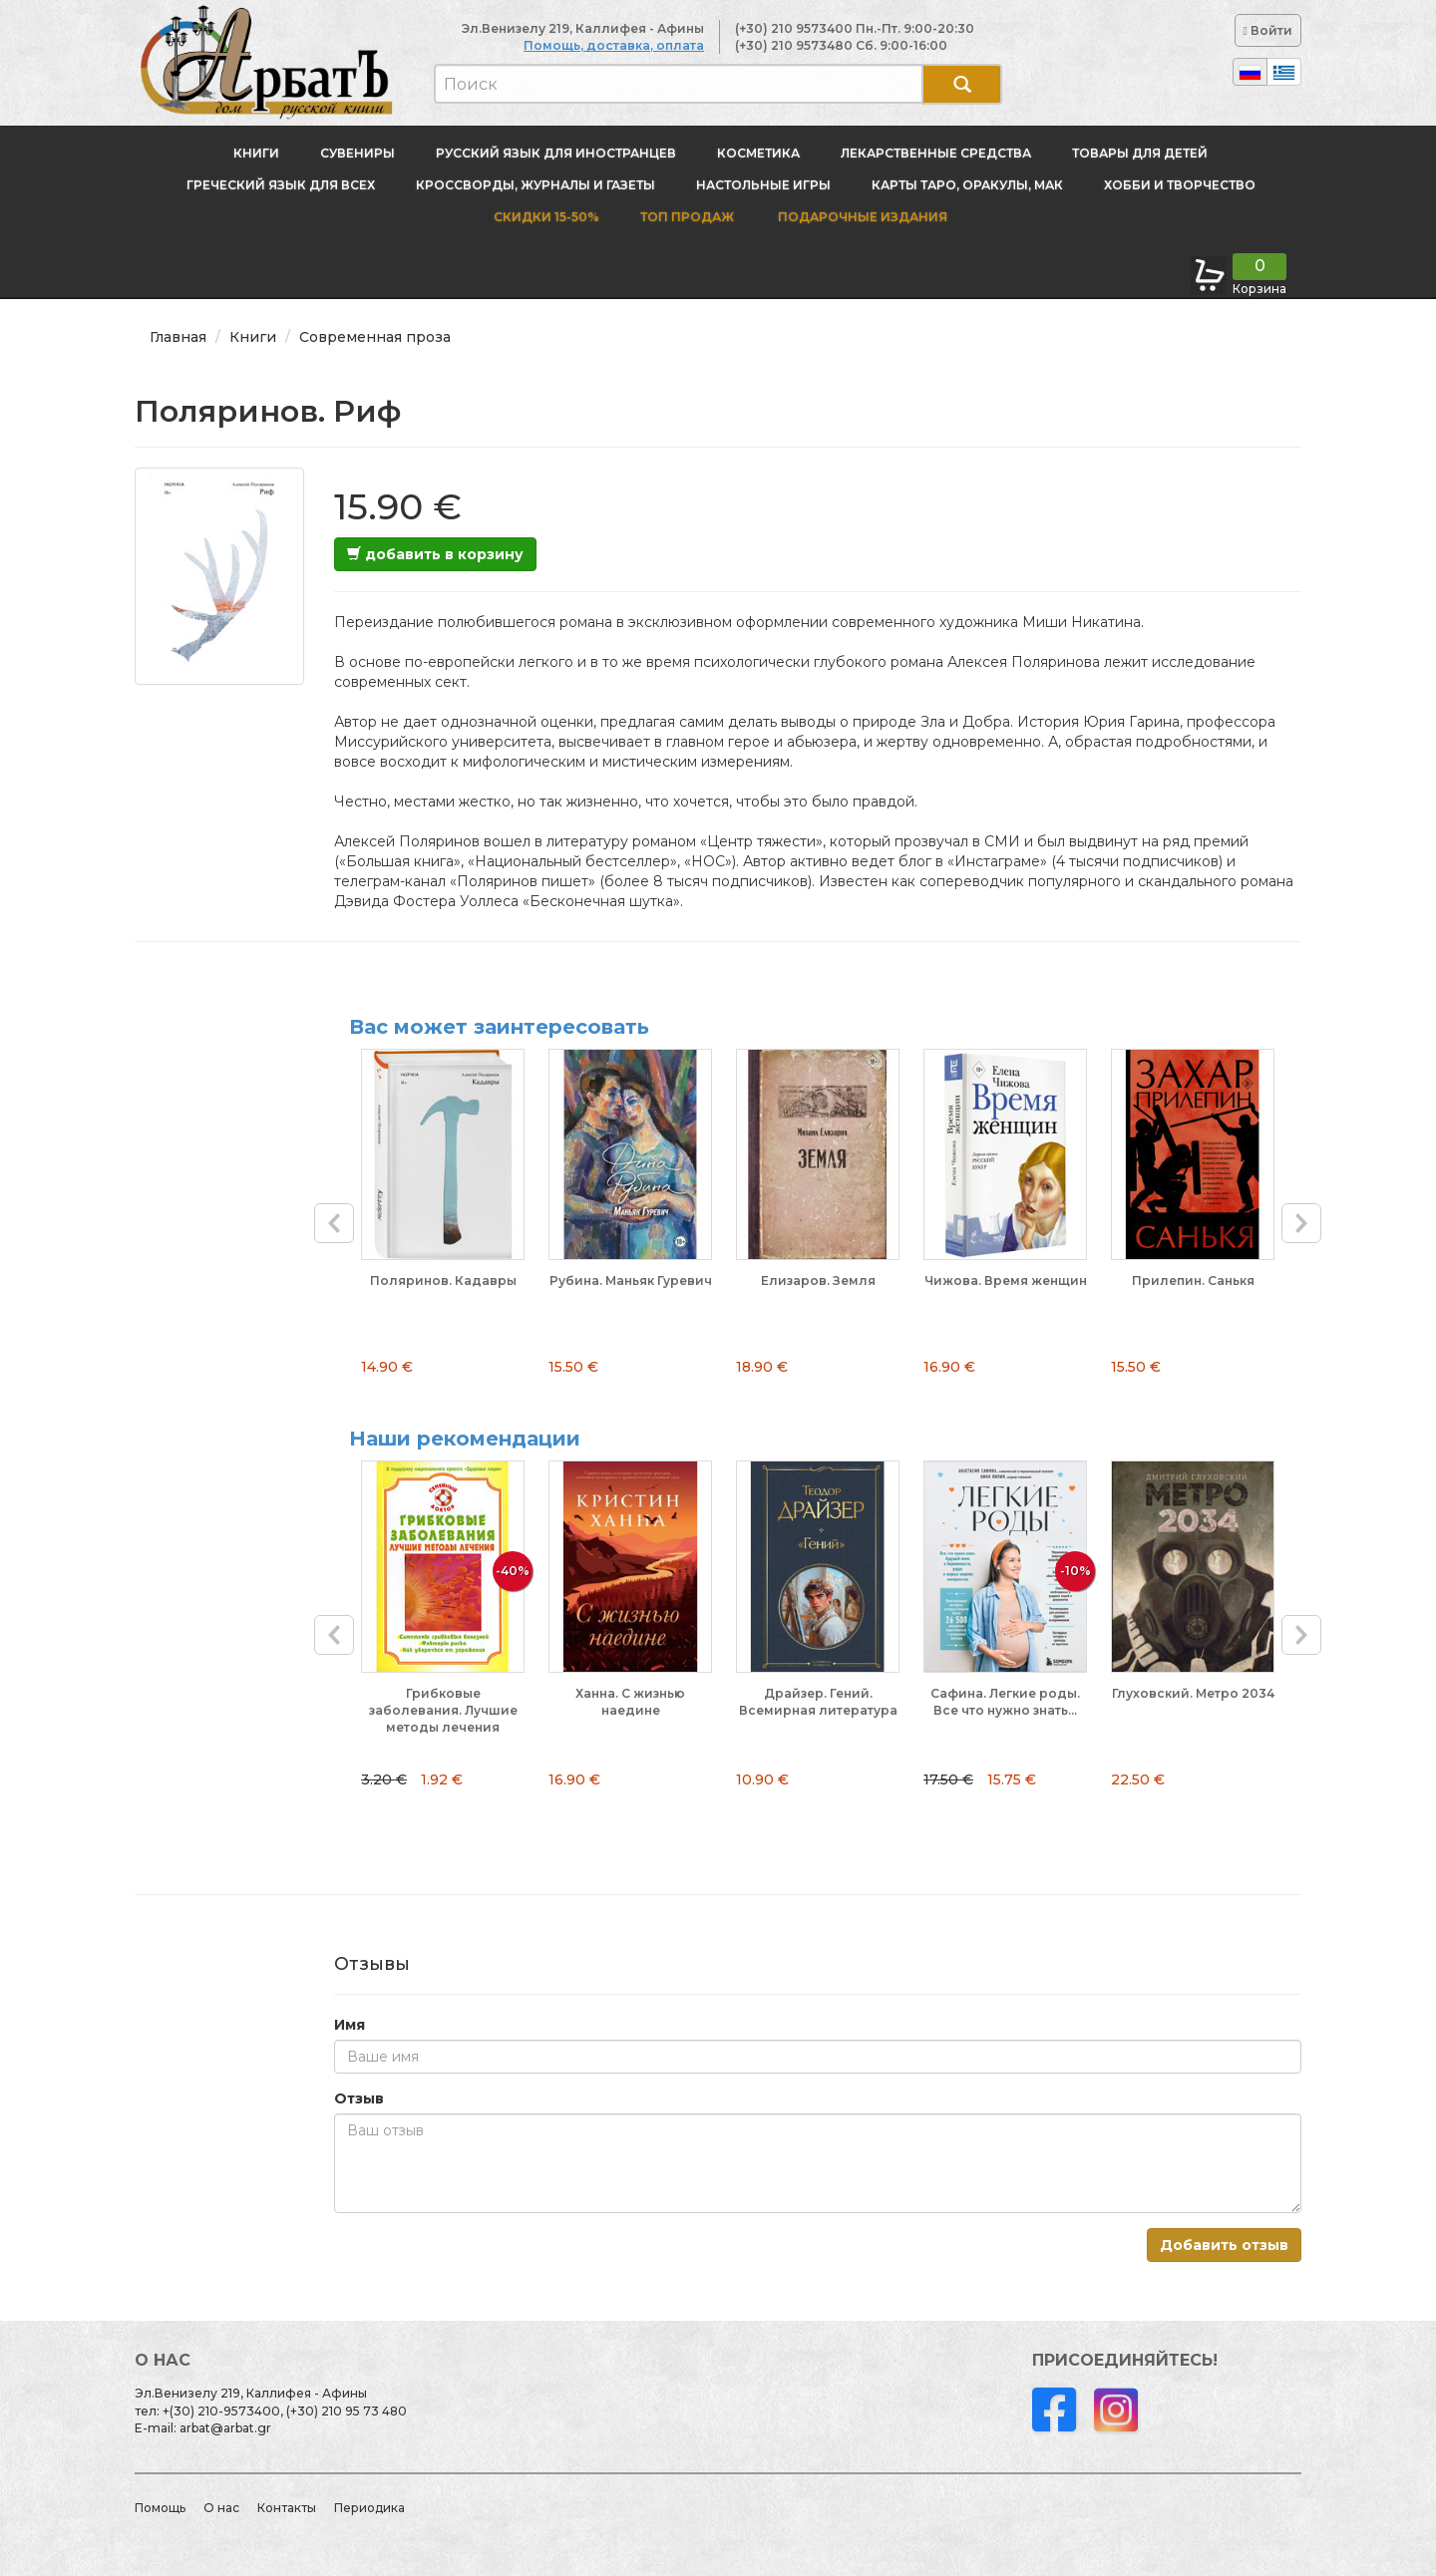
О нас (221, 2507)
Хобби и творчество (1180, 184)
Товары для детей (1140, 153)
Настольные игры (763, 184)
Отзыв (359, 2098)
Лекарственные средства (936, 153)
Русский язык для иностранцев (556, 153)
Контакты (286, 2507)
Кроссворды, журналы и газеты (535, 184)
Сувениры (357, 153)
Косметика (758, 153)
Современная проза (375, 337)
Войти (1268, 30)
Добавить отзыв (1224, 2245)
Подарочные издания (861, 216)
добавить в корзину (435, 554)
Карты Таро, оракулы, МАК (967, 184)
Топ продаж (687, 216)
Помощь (160, 2507)
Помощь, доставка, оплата (614, 45)
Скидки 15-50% (546, 216)
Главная (178, 337)
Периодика (369, 2507)
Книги (256, 153)
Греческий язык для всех (280, 184)
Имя (349, 2025)
